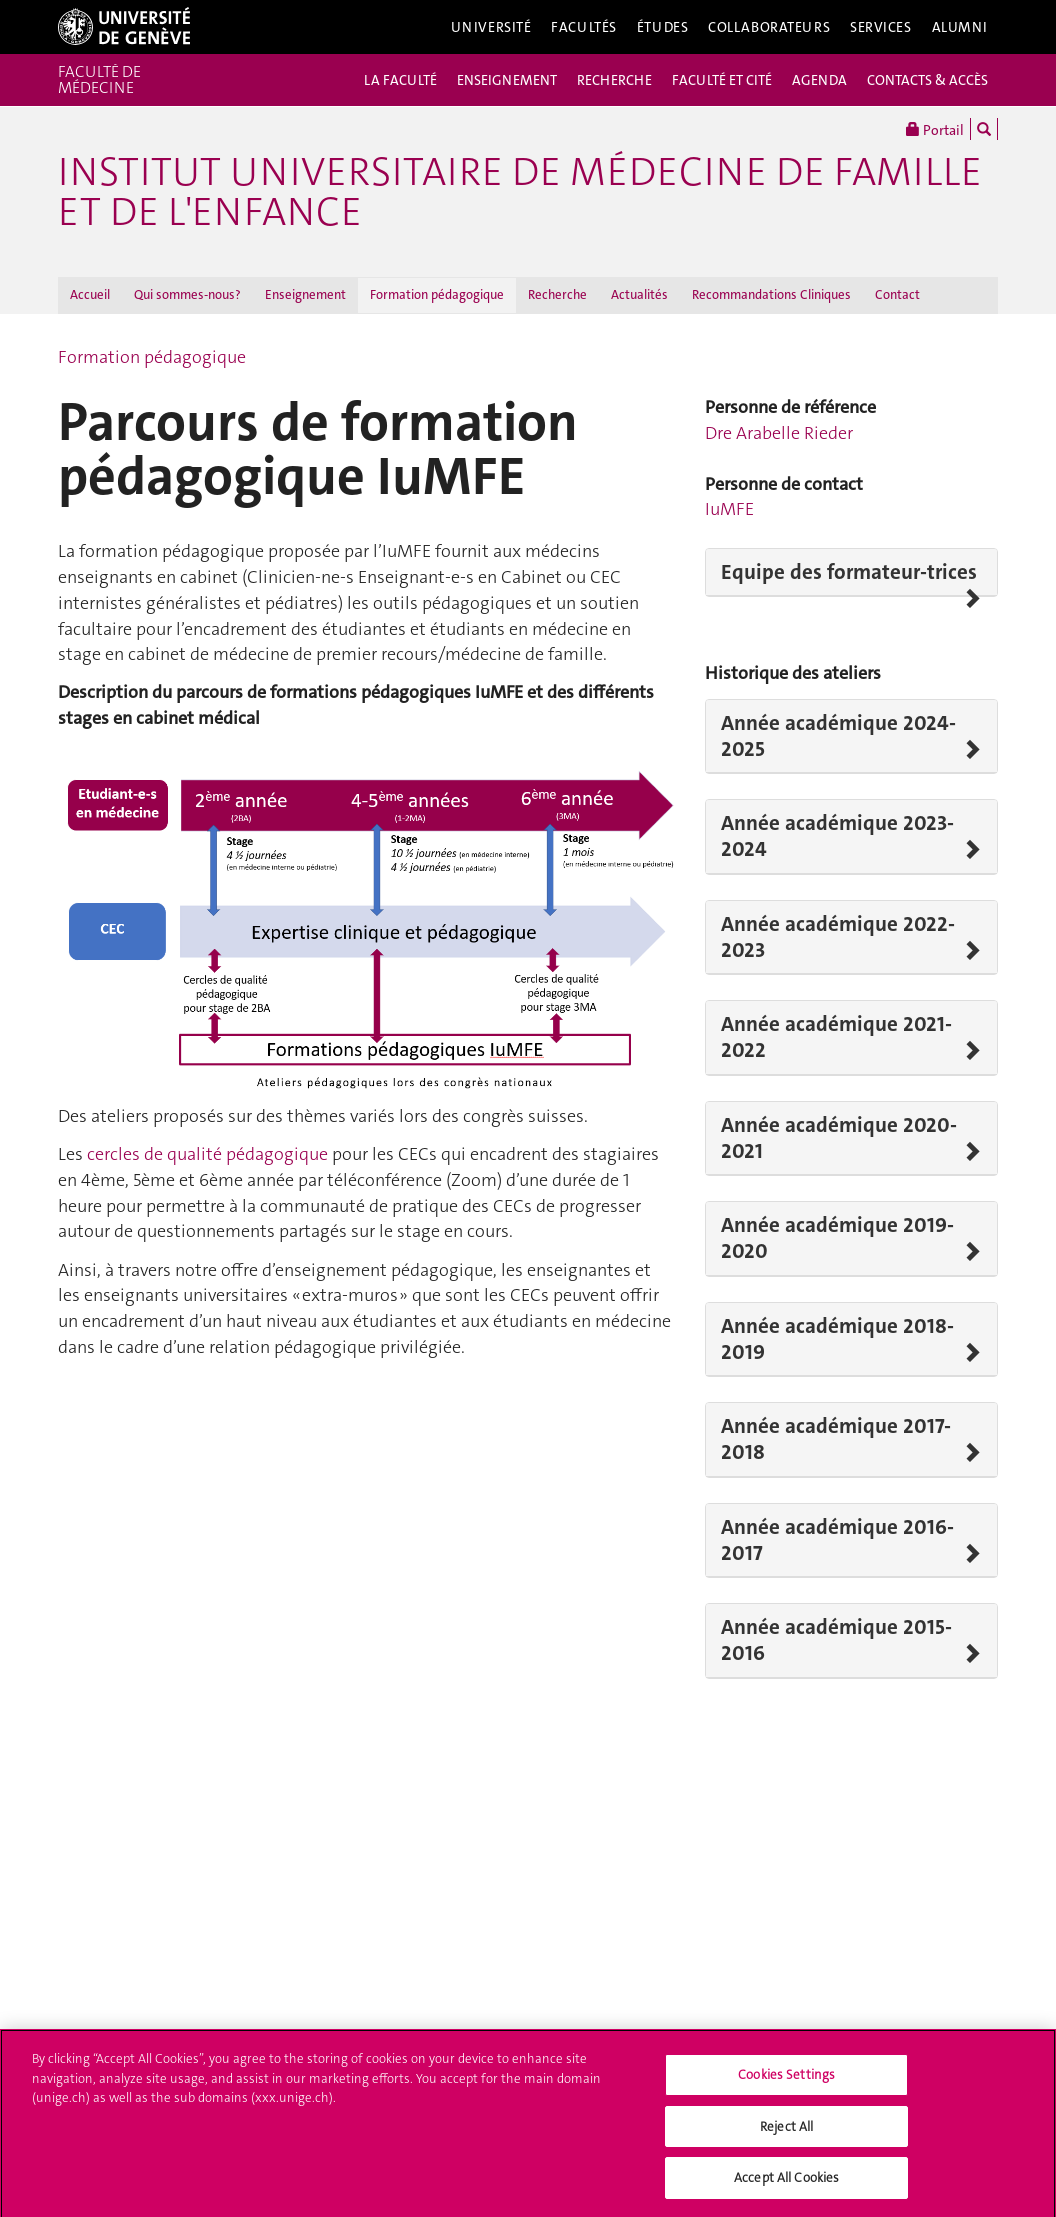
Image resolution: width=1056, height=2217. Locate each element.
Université (491, 27)
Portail (935, 129)
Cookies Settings (786, 2079)
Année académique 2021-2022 (836, 1037)
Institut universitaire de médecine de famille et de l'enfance (520, 192)
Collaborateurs (769, 27)
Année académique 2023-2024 (837, 836)
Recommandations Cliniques (771, 294)
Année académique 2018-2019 (837, 1339)
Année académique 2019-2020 (837, 1238)
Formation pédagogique (437, 294)
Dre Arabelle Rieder (779, 433)
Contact (897, 294)
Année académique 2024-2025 (838, 736)
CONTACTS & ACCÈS (927, 80)
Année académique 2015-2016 (836, 1640)
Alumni (960, 27)
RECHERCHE (614, 80)
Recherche (557, 294)
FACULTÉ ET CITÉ (722, 80)
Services (881, 27)
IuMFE (729, 509)
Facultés (584, 27)
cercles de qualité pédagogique (207, 1154)
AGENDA (819, 80)
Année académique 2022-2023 (838, 937)
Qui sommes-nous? (187, 294)
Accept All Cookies (786, 2183)
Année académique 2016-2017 (837, 1540)
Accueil (90, 294)
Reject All (786, 2131)
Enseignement (305, 294)
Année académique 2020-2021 (839, 1138)
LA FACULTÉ (400, 80)
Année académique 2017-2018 (836, 1439)
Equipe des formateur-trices (849, 572)
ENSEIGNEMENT (507, 80)
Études (662, 27)
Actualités (639, 294)
